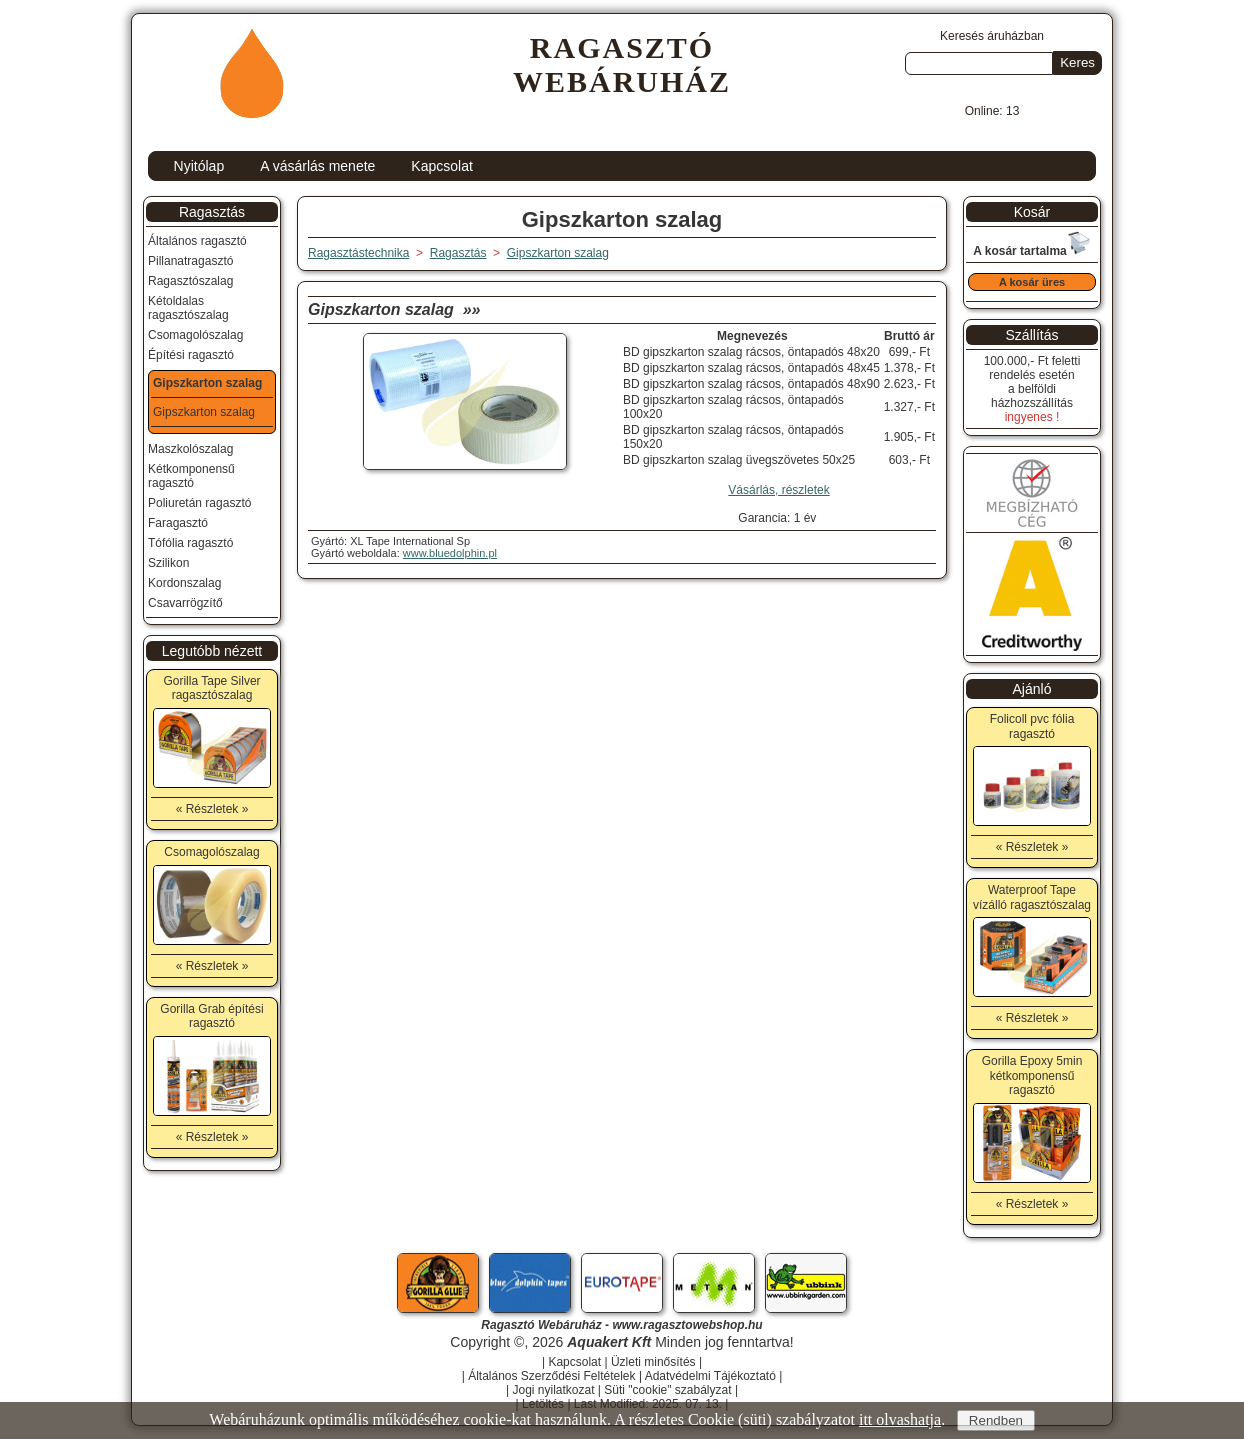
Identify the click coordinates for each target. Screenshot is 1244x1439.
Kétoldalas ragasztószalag (188, 308)
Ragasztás (212, 212)
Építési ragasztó (191, 355)
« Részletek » (212, 809)
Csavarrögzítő (185, 603)
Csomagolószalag (195, 335)
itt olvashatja (900, 1419)
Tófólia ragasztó (190, 543)
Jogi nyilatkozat (553, 1390)
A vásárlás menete (317, 166)
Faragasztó (178, 523)
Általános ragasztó (197, 241)
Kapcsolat (441, 166)
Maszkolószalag (190, 449)
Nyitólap (199, 166)
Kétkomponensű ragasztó (191, 476)
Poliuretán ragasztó (199, 503)
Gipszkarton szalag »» (394, 309)
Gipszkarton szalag (558, 253)
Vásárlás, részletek (778, 490)
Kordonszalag (184, 583)
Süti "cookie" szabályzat (667, 1390)
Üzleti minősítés (653, 1362)
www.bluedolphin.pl (450, 553)
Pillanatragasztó (190, 261)
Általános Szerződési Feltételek (551, 1376)
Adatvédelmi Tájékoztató (710, 1376)
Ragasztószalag (190, 281)
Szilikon (168, 563)
